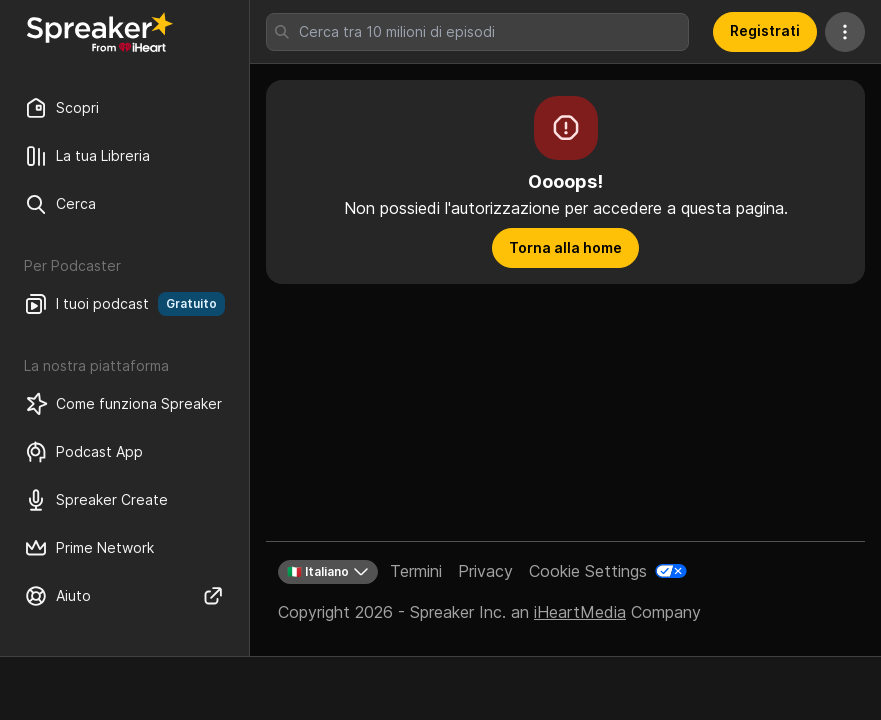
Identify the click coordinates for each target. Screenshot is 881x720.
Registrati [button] (765, 30)
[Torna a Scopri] (100, 32)
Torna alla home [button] (565, 247)
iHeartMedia (580, 612)
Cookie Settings (588, 571)
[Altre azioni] (845, 32)
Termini (416, 571)
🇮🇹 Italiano (328, 572)
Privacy (485, 571)
